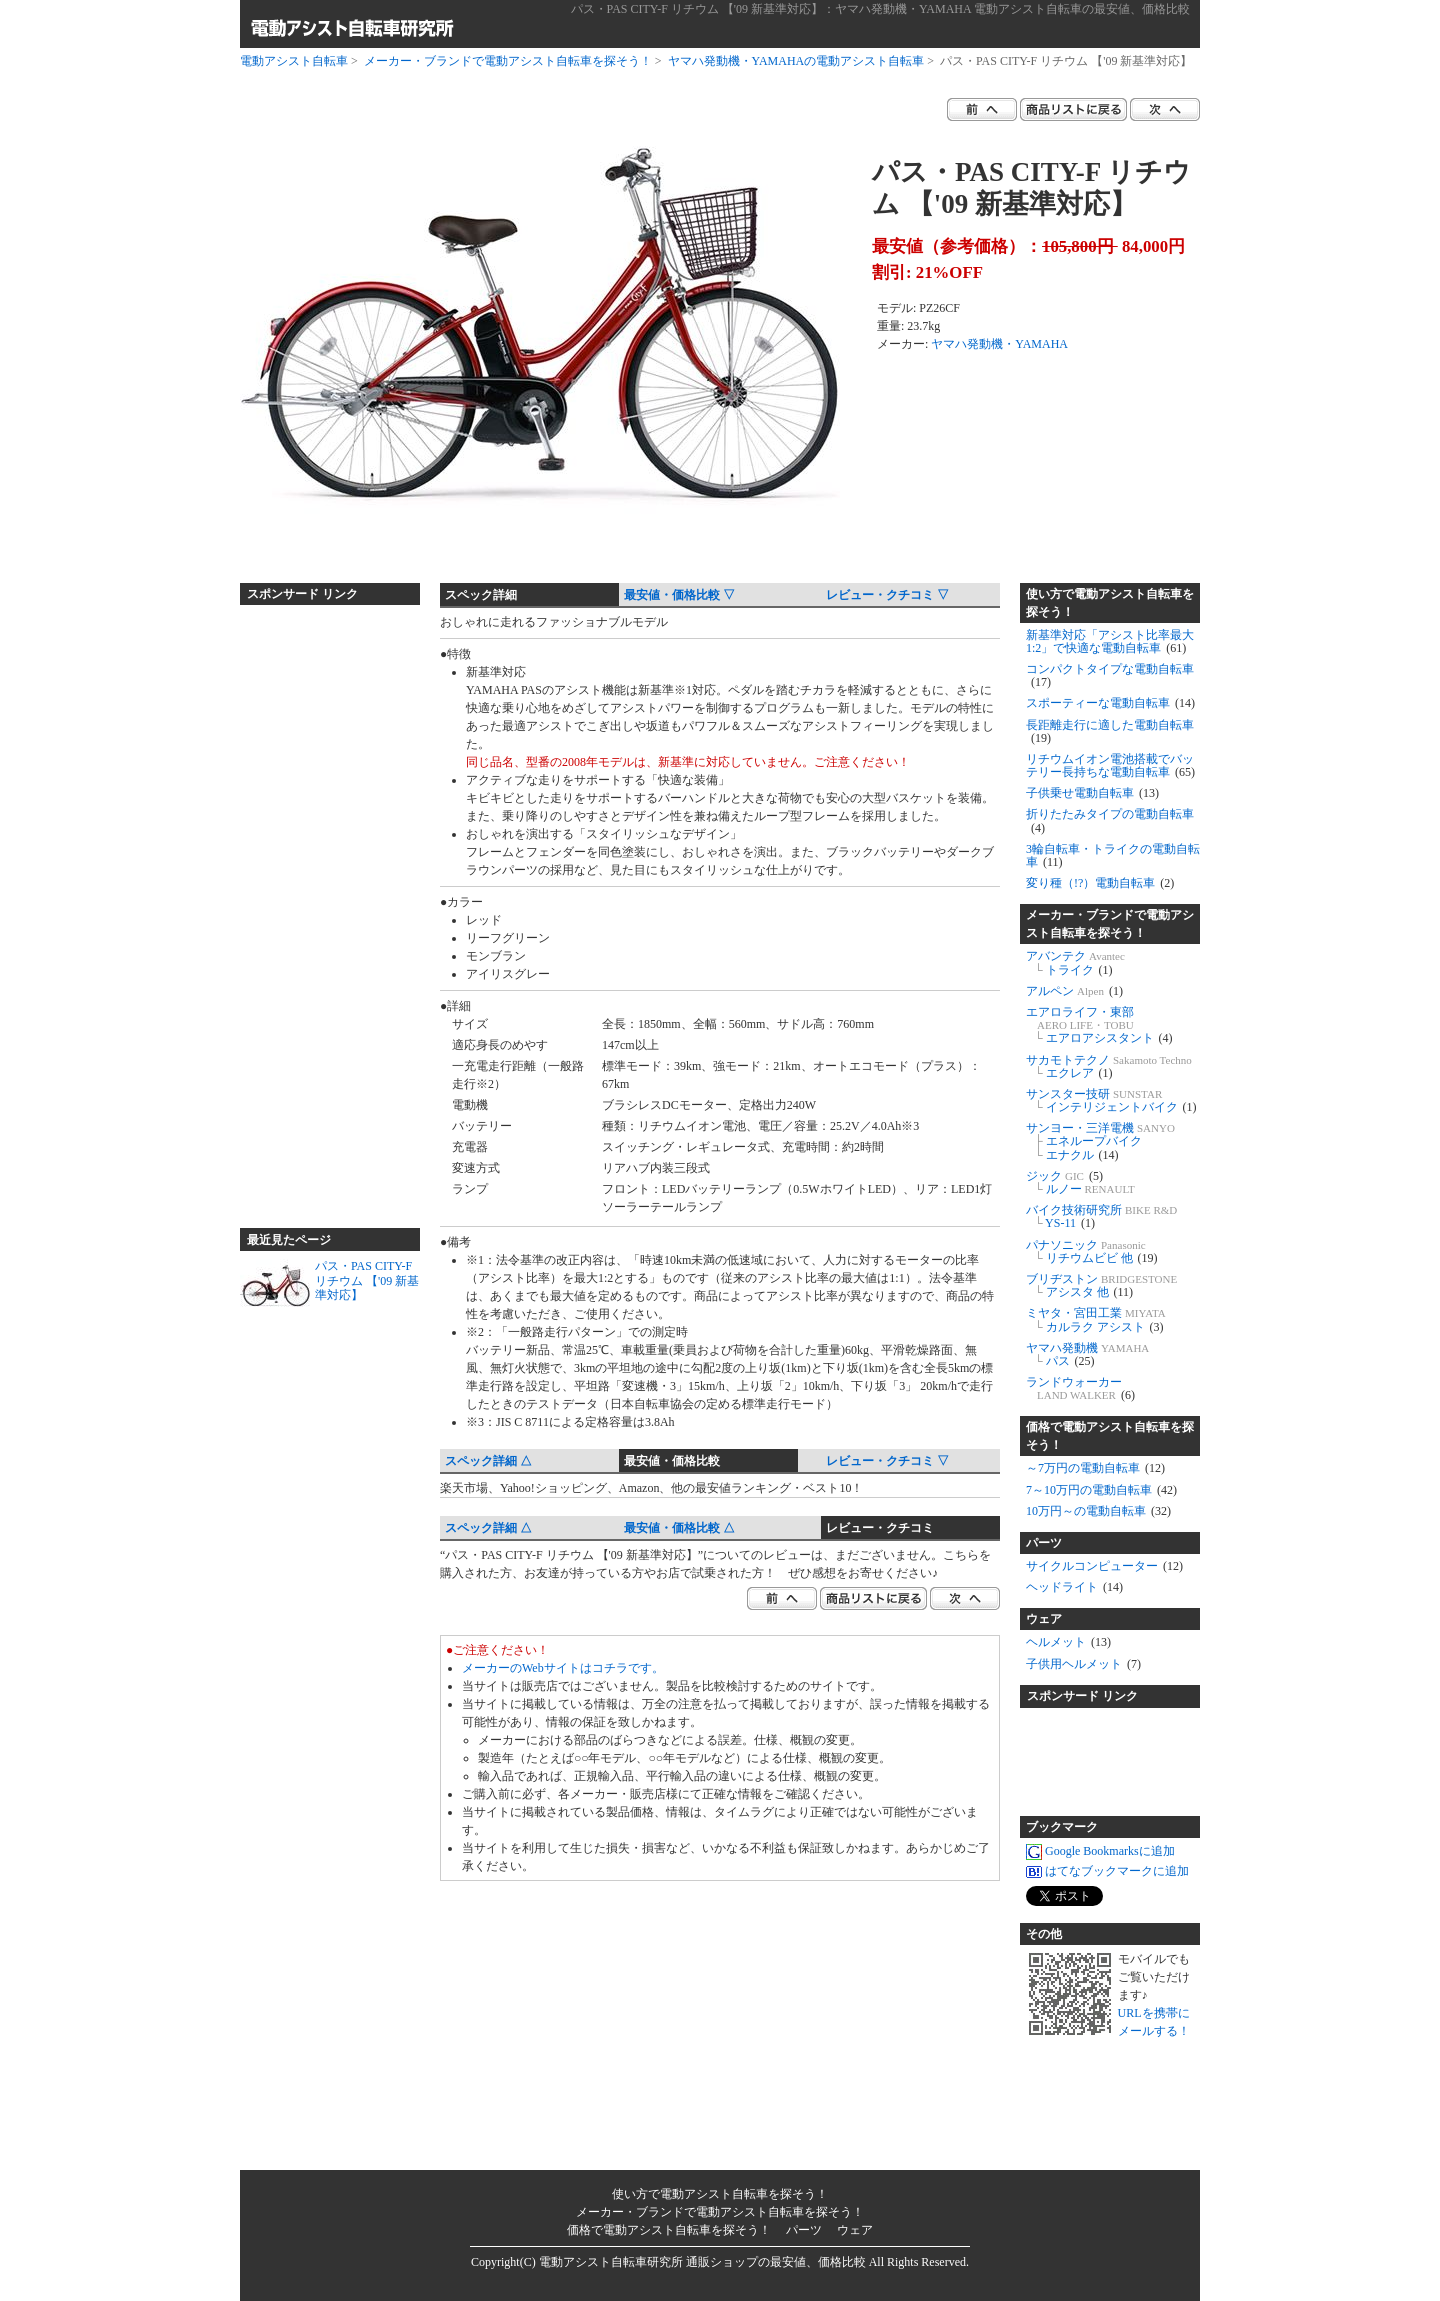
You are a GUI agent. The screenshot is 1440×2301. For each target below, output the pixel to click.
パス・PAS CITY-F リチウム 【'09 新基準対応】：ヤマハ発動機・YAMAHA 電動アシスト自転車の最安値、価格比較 (880, 9)
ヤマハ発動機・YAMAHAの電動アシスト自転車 (796, 61)
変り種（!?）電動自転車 (1100, 883)
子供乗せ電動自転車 (1092, 793)
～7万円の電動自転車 (1095, 1468)
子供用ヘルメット (1083, 1664)
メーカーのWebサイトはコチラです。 (563, 1668)
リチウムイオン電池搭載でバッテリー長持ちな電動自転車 (1110, 765)
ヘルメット (1068, 1642)
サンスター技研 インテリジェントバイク (1111, 1100)
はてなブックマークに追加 (1107, 1871)
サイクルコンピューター (1104, 1566)
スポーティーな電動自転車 (1110, 703)
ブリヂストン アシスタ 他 (1101, 1285)
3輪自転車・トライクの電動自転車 (1113, 855)
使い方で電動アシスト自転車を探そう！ (1110, 603)
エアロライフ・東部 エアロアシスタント (1099, 1025)
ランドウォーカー (1080, 1388)
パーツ (1044, 1543)
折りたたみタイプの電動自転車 (1110, 820)
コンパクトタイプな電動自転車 (1110, 675)
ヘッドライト (1074, 1587)
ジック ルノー (1080, 1182)
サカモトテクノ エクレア (1109, 1066)
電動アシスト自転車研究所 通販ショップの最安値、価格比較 (702, 2262)
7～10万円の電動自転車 (1101, 1490)
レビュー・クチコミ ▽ (887, 595)
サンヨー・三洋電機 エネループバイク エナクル (1100, 1141)
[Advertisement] (320, 908)
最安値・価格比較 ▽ (679, 595)
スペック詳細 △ (488, 1461)
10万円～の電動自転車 (1098, 1511)
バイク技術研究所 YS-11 (1101, 1216)
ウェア (1044, 1619)
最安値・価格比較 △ (679, 1528)
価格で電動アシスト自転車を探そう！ (1110, 1436)
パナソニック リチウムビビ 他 (1092, 1251)
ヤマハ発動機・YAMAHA (999, 344)
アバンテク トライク (1075, 962)
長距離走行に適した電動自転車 (1110, 731)
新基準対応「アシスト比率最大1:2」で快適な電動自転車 (1110, 641)
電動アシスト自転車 (294, 61)
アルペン (1074, 991)
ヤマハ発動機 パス (1087, 1354)
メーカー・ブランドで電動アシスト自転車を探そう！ (508, 61)
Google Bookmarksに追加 (1100, 1851)
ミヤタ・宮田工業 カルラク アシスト (1096, 1319)
